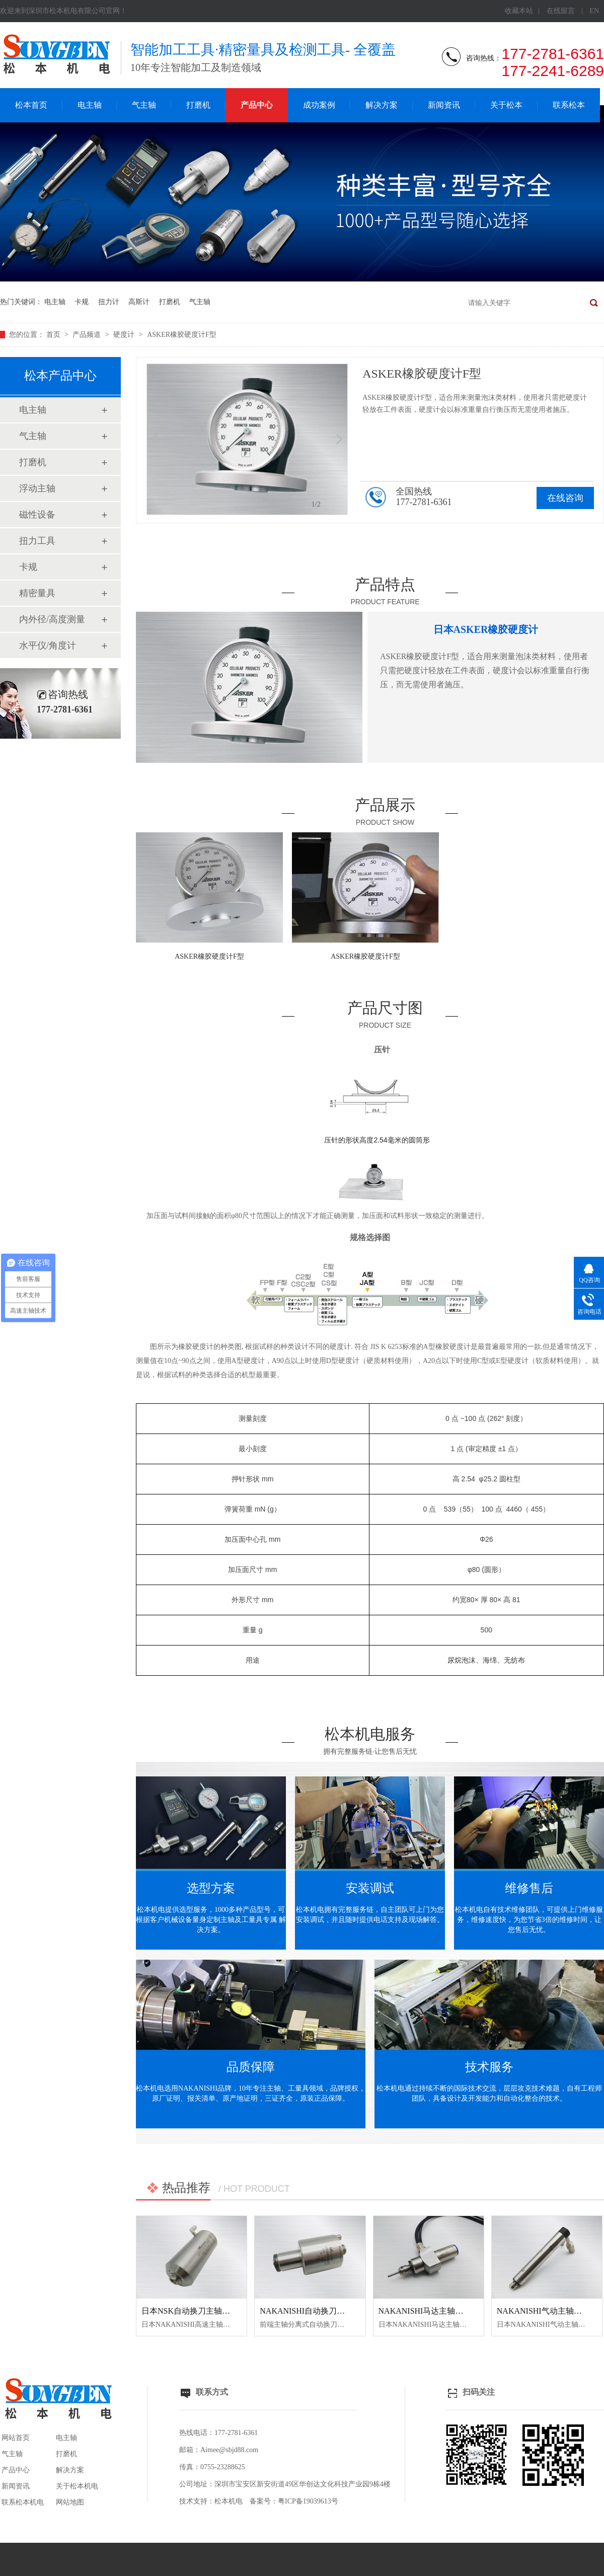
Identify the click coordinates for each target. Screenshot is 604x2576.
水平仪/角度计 (47, 645)
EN (594, 11)
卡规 (81, 302)
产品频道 (87, 334)
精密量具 (37, 593)
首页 (54, 334)
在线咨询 (565, 498)
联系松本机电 (23, 2502)
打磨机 (198, 105)
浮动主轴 (37, 488)
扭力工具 (37, 541)
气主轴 (144, 105)
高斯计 (138, 302)
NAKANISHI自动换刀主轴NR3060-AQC (330, 2311)
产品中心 (257, 105)
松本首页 (31, 105)
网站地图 (70, 2502)
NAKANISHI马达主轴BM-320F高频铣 (445, 2311)
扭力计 (108, 302)
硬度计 (124, 334)
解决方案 (381, 105)
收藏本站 (519, 11)
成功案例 (319, 105)
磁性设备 (37, 515)
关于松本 (506, 105)
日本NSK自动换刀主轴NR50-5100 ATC (209, 2311)
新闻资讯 (444, 105)
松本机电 (228, 2501)
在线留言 (561, 11)
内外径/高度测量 (52, 619)
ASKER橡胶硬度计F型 (181, 334)
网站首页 (16, 2438)
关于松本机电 (77, 2486)
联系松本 (569, 105)
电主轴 (90, 105)
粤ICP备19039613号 (308, 2501)
